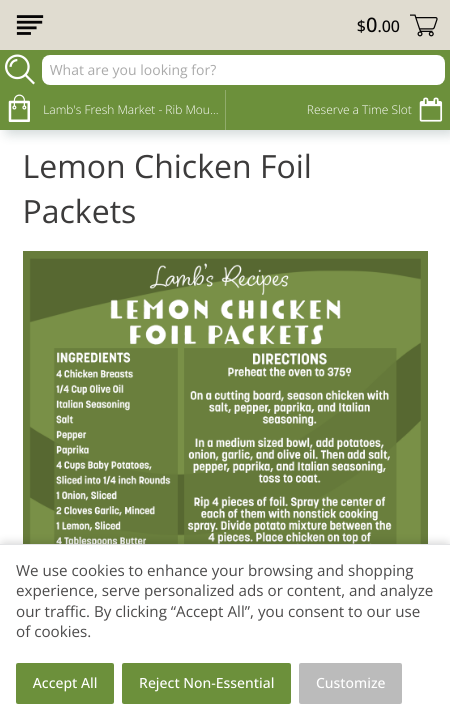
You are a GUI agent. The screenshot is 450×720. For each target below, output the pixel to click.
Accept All (65, 683)
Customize (351, 683)
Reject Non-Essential (206, 683)
